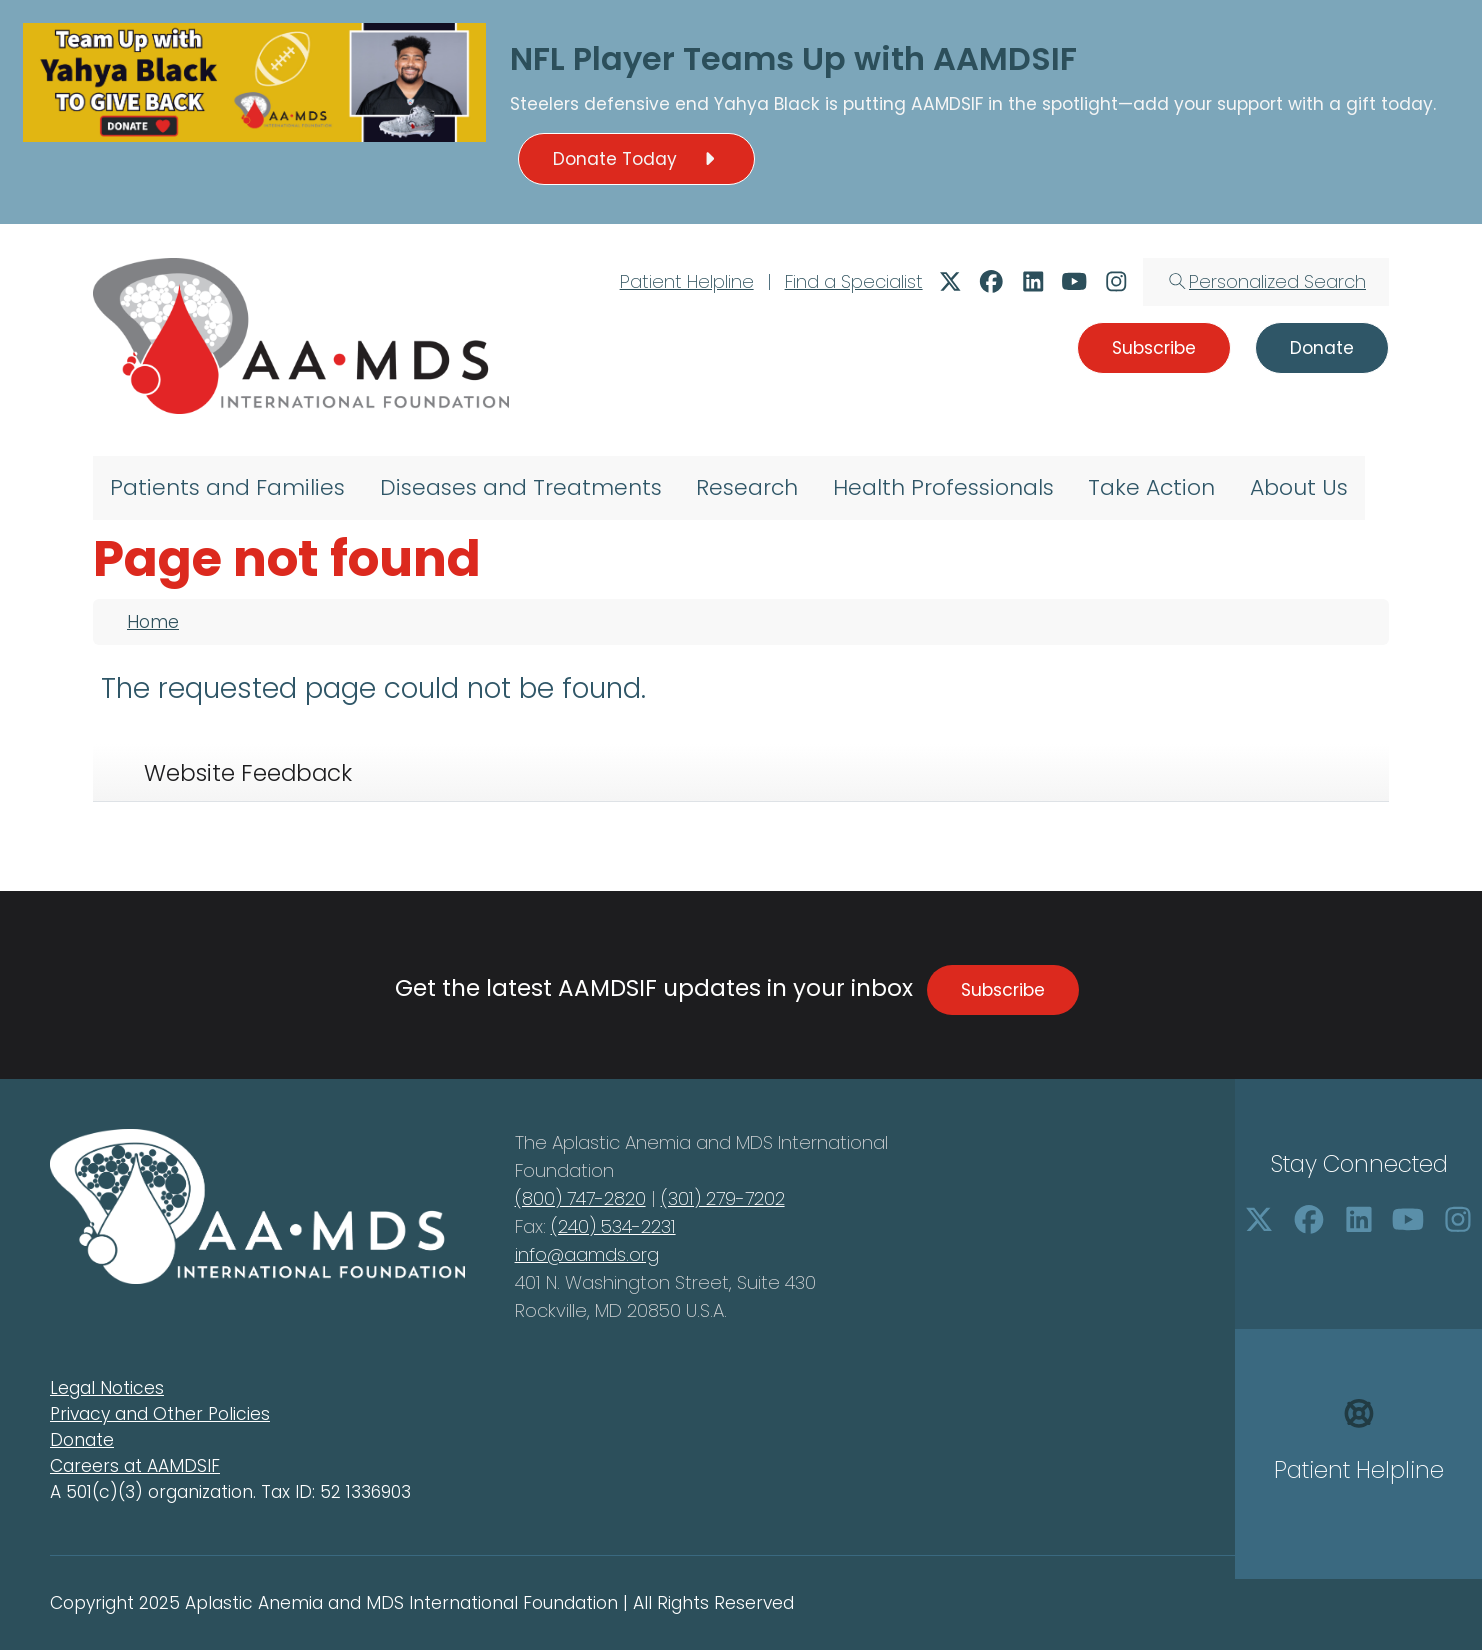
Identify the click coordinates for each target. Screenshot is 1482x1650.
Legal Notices (107, 1388)
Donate (82, 1440)
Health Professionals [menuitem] (943, 487)
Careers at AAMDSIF (135, 1466)
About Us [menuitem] (1299, 487)
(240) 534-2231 (613, 1226)
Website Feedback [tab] (248, 773)
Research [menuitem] (747, 487)
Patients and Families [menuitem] (227, 487)
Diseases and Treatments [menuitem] (521, 487)
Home (153, 622)
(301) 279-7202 (723, 1198)
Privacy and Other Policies (160, 1414)
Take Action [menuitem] (1151, 487)
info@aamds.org (587, 1254)
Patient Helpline (687, 281)
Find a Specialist (854, 281)
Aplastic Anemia (624, 1142)
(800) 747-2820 (580, 1198)
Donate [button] (1322, 348)
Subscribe (1003, 990)
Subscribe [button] (1154, 348)
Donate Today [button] (637, 159)
